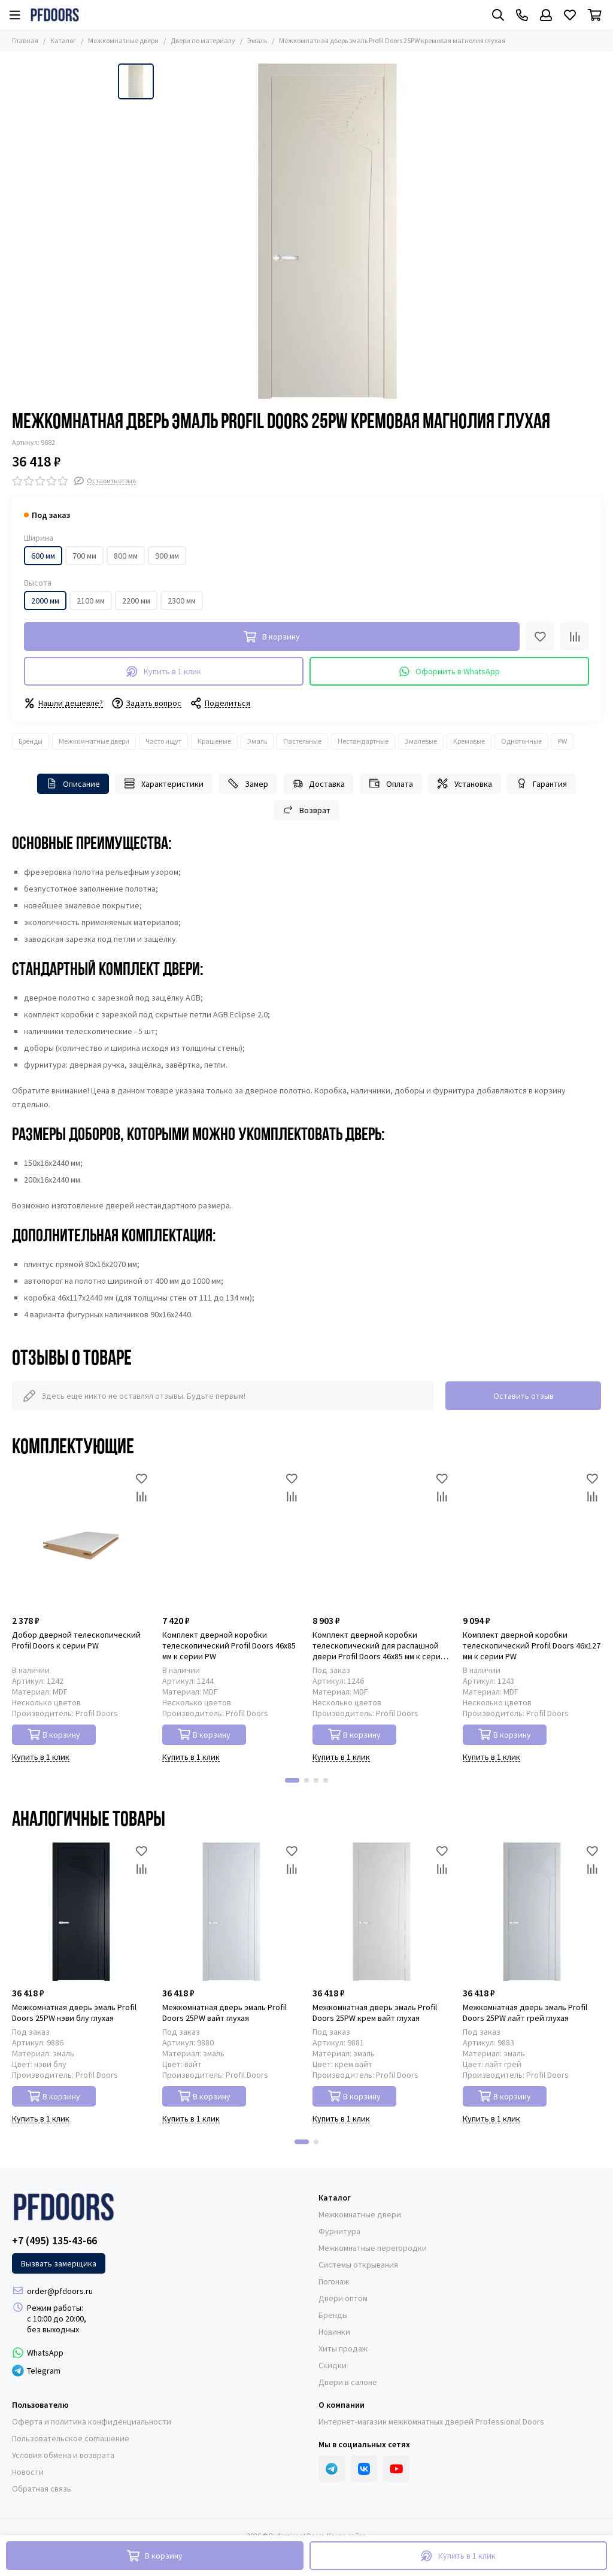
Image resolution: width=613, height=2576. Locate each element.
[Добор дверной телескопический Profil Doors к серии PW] (81, 1539)
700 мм (84, 555)
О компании (341, 2404)
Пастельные (302, 741)
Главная (25, 40)
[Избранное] (570, 15)
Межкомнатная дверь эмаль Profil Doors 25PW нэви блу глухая (74, 2012)
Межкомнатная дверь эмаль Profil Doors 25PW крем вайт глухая (374, 2012)
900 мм (167, 555)
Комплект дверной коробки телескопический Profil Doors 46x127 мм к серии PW (531, 1645)
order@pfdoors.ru (60, 2291)
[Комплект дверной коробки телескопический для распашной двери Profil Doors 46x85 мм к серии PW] (381, 1539)
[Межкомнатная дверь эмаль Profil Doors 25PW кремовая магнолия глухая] (327, 231)
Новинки (334, 2331)
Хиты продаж (343, 2348)
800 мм (126, 555)
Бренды (31, 741)
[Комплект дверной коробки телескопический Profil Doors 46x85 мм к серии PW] (231, 1539)
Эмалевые (421, 741)
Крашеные (214, 741)
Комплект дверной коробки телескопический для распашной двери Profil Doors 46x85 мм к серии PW (378, 1645)
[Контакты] (522, 15)
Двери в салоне (347, 2382)
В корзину (54, 1734)
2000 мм (45, 600)
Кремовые (469, 741)
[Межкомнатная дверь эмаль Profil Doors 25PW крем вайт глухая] (381, 1911)
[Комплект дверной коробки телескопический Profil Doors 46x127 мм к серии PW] (532, 1539)
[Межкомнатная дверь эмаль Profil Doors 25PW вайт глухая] (231, 1911)
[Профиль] (546, 15)
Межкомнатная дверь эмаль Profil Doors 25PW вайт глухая (224, 2012)
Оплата (391, 783)
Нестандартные (363, 741)
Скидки (332, 2365)
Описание (73, 783)
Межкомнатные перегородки (372, 2247)
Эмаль (257, 40)
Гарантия (542, 783)
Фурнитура (339, 2231)
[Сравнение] (574, 636)
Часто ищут (163, 741)
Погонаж (333, 2281)
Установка (464, 783)
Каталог (63, 40)
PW (562, 741)
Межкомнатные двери (123, 40)
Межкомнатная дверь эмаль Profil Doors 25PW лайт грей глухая (525, 2012)
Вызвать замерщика (58, 2263)
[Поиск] (498, 15)
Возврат (307, 810)
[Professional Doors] (55, 15)
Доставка (318, 783)
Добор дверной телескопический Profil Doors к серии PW (76, 1640)
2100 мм (91, 600)
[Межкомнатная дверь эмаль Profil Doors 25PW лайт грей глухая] (532, 1911)
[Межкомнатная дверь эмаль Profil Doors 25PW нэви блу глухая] (81, 1911)
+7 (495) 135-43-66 (54, 2240)
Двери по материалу (203, 40)
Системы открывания (358, 2264)
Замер (247, 783)
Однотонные (521, 741)
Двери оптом (343, 2298)
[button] (292, 1780)
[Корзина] (595, 15)
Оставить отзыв (523, 1395)
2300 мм (182, 600)
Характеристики (164, 783)
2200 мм (136, 600)
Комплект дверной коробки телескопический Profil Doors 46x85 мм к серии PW (229, 1645)
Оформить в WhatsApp (449, 671)
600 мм (43, 555)
